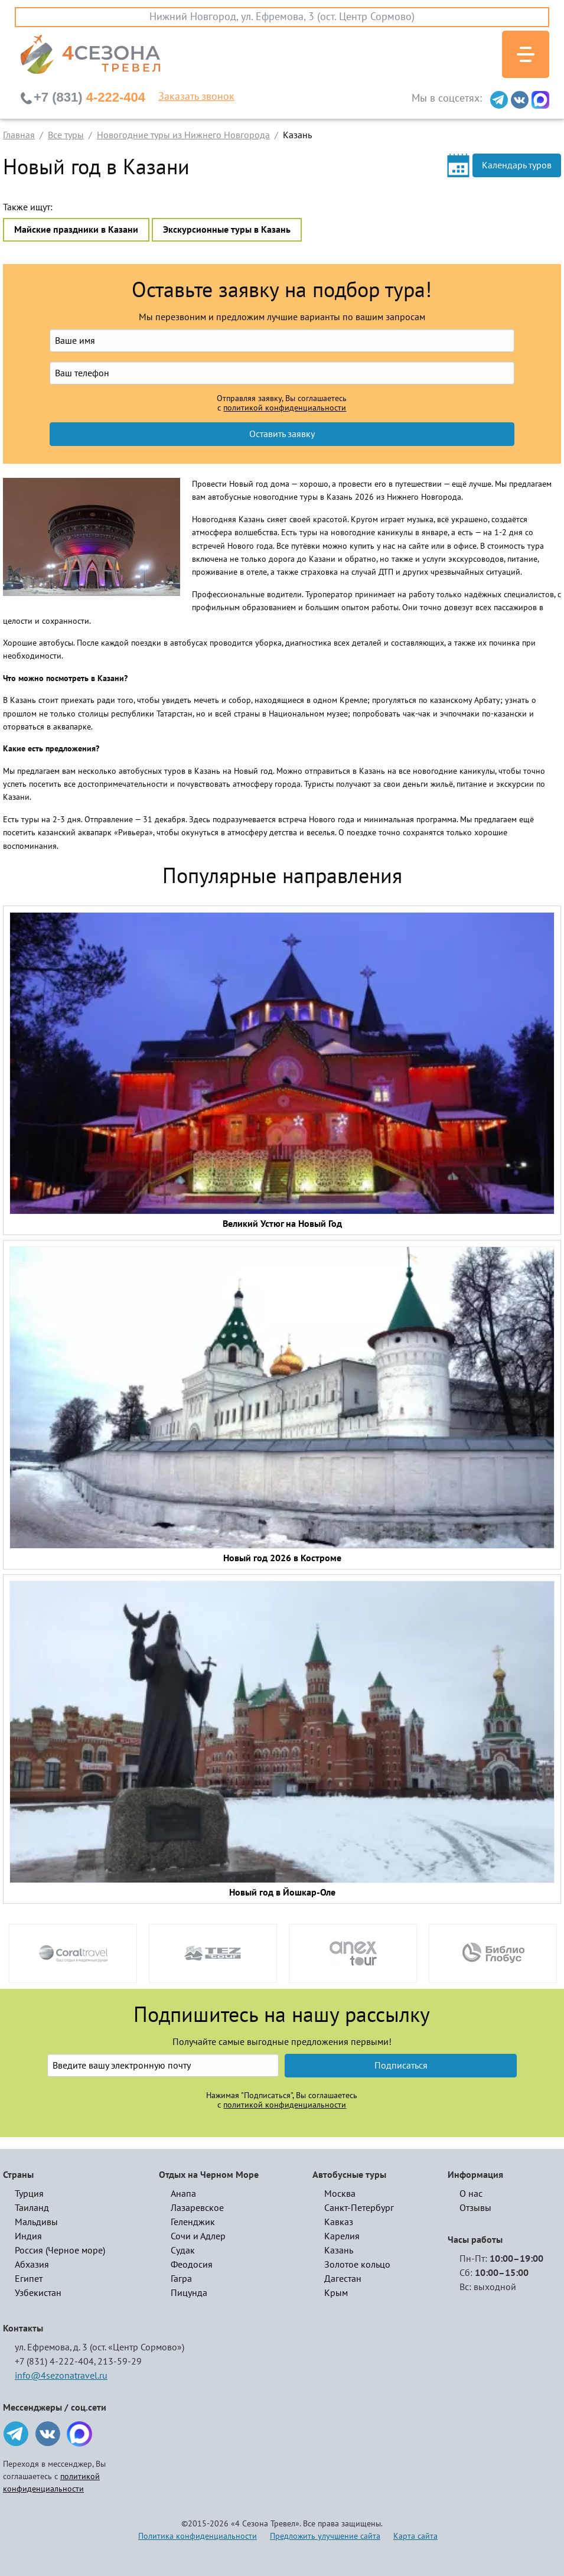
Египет (29, 2279)
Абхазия (32, 2264)
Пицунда (189, 2293)
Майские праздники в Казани (76, 229)
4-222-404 (89, 97)
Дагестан (342, 2279)
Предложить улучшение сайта (325, 2536)
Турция (29, 2194)
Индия (28, 2236)
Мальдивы (36, 2222)
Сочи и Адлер (198, 2236)
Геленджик (193, 2222)
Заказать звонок (196, 97)
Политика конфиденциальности (197, 2536)
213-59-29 (119, 2361)
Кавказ (338, 2222)
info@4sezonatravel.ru (61, 2375)
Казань (338, 2250)
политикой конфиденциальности (284, 408)
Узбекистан (38, 2293)
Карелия (342, 2236)
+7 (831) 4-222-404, (55, 2361)
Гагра (181, 2279)
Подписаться (401, 2065)
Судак (183, 2250)
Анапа (183, 2194)
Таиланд (32, 2208)
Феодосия (192, 2264)
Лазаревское (197, 2208)
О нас (471, 2194)
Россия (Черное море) (60, 2250)
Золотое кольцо (357, 2264)
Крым (336, 2293)
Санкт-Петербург (359, 2208)
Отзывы (475, 2208)
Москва (340, 2194)
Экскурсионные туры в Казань (227, 229)
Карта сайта (415, 2536)
